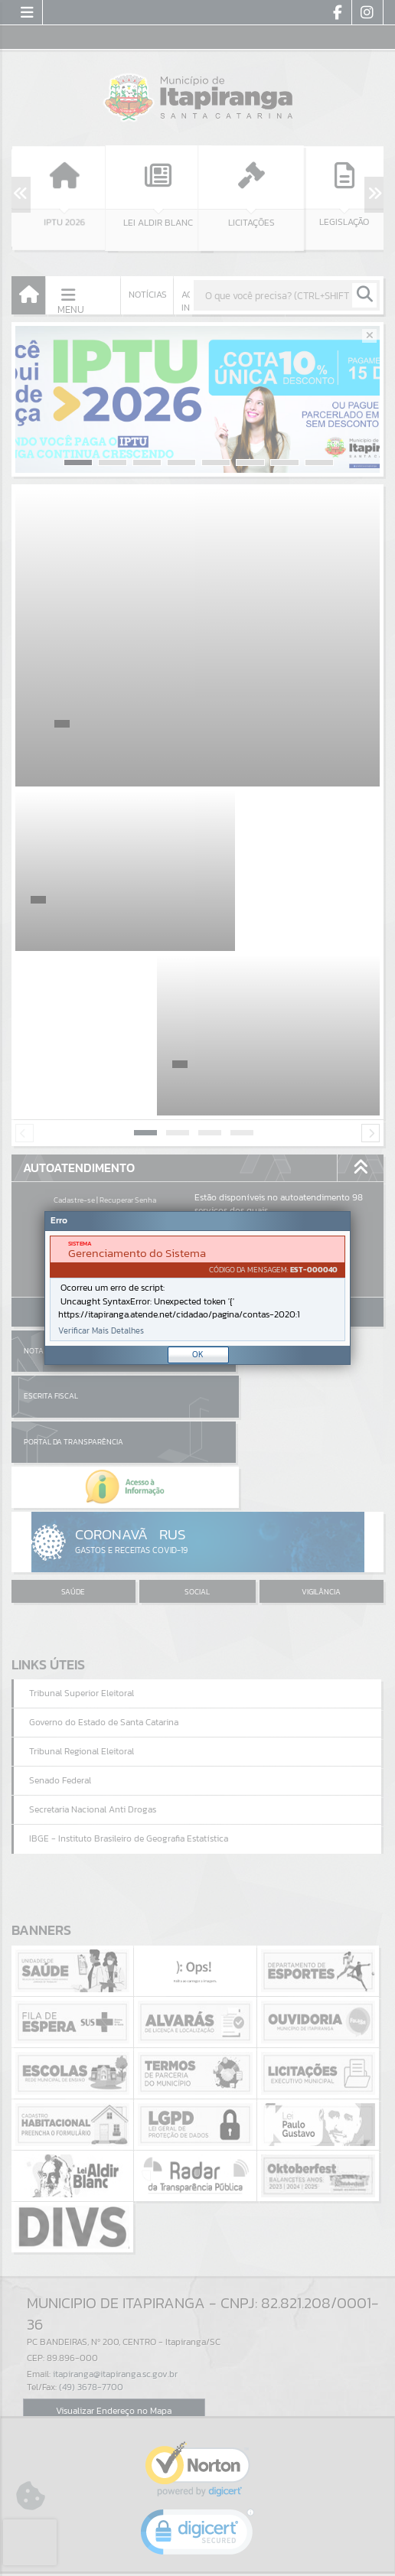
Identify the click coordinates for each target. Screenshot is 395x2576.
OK (198, 1354)
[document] (197, 1288)
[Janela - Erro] (197, 1288)
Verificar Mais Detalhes (101, 1331)
